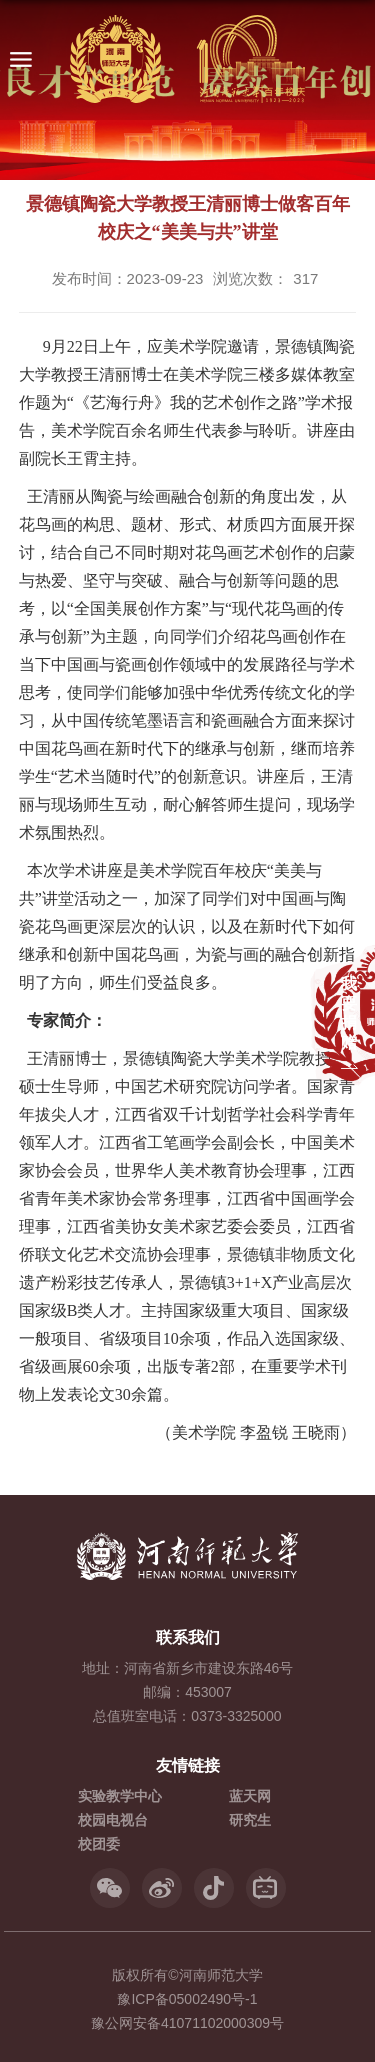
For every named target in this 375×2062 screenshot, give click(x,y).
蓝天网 (250, 1796)
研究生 (250, 1820)
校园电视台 (113, 1820)
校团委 (99, 1844)
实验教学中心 (120, 1796)
